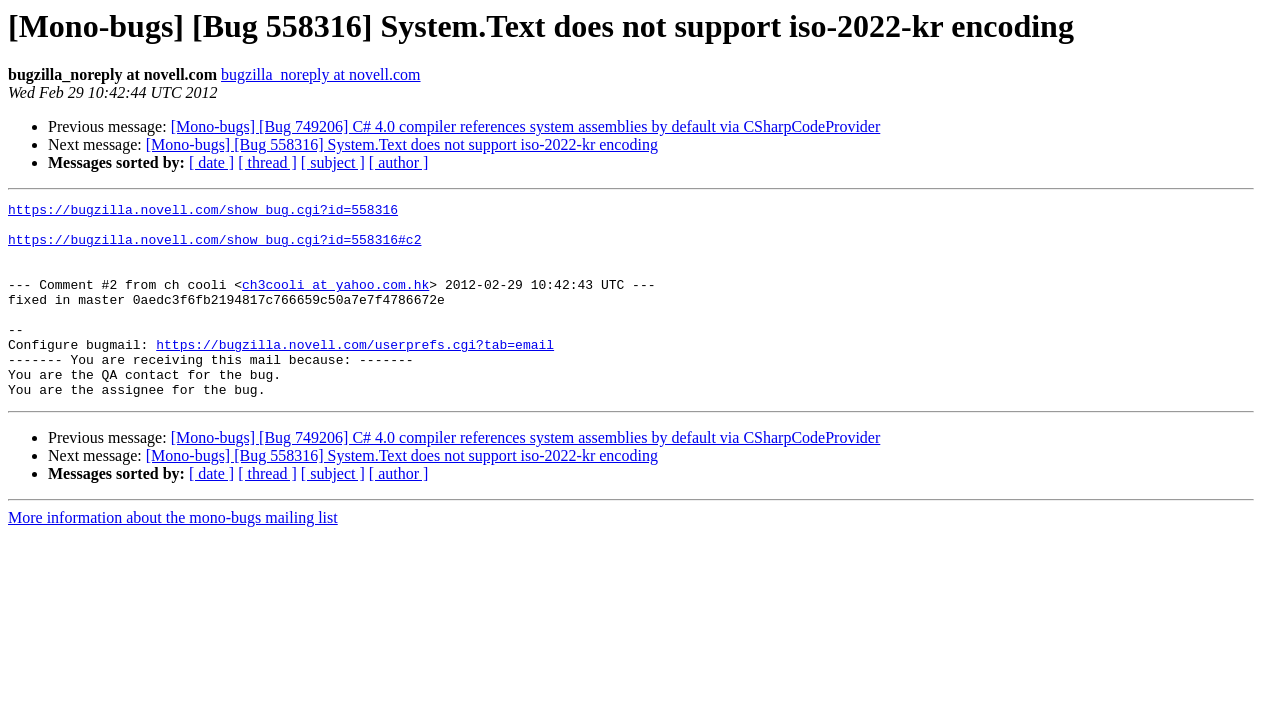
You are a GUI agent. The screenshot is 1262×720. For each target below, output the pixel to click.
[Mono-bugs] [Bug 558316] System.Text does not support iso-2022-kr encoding (402, 144)
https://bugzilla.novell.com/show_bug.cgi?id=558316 (203, 212)
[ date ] (211, 162)
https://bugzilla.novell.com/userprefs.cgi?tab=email (355, 374)
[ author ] (399, 162)
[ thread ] (267, 162)
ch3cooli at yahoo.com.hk (335, 302)
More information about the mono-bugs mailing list (173, 556)
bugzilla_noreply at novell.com (321, 74)
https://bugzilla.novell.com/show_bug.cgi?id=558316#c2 (214, 248)
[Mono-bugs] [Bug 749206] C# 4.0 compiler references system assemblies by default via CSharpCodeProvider (526, 126)
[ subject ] (333, 162)
